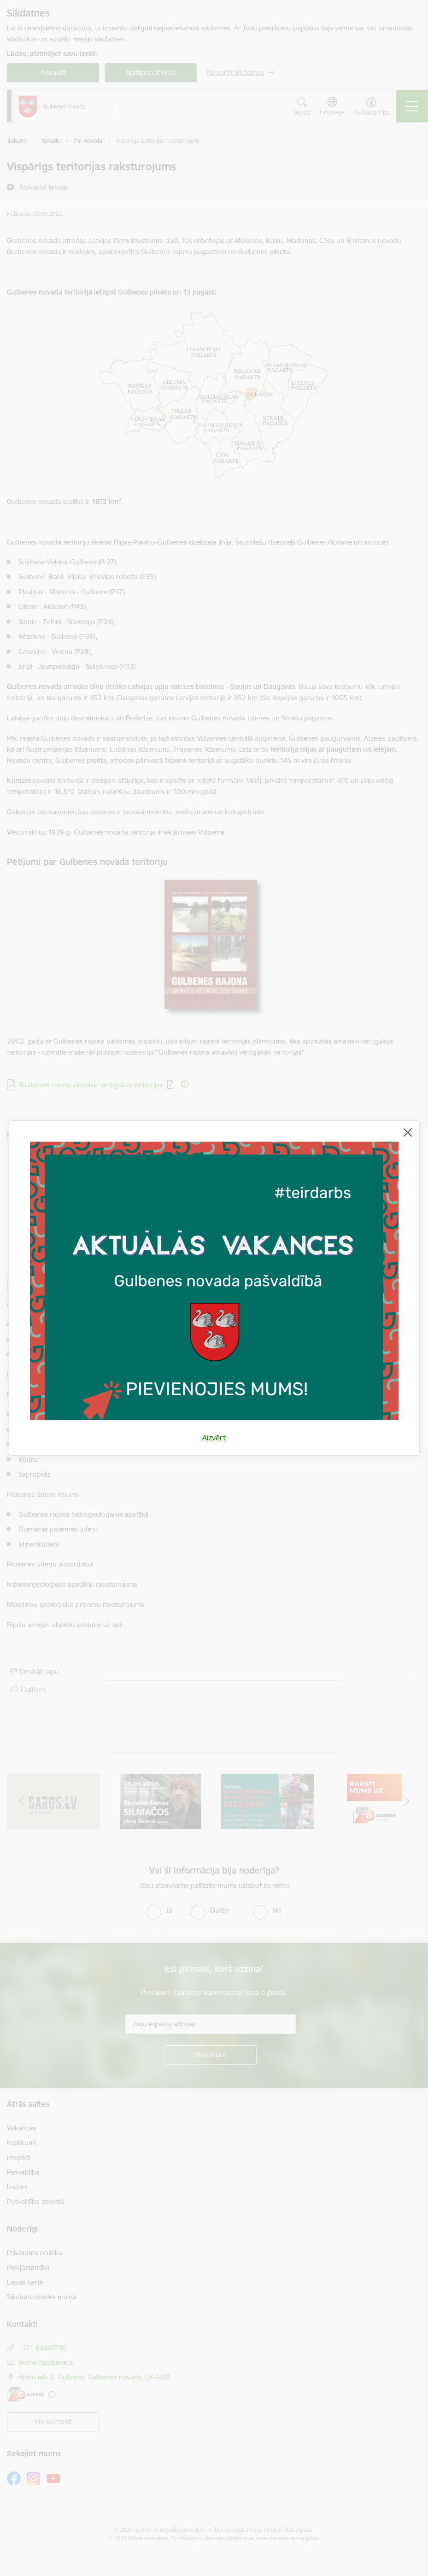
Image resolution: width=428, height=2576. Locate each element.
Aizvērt (214, 1437)
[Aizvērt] (408, 1132)
